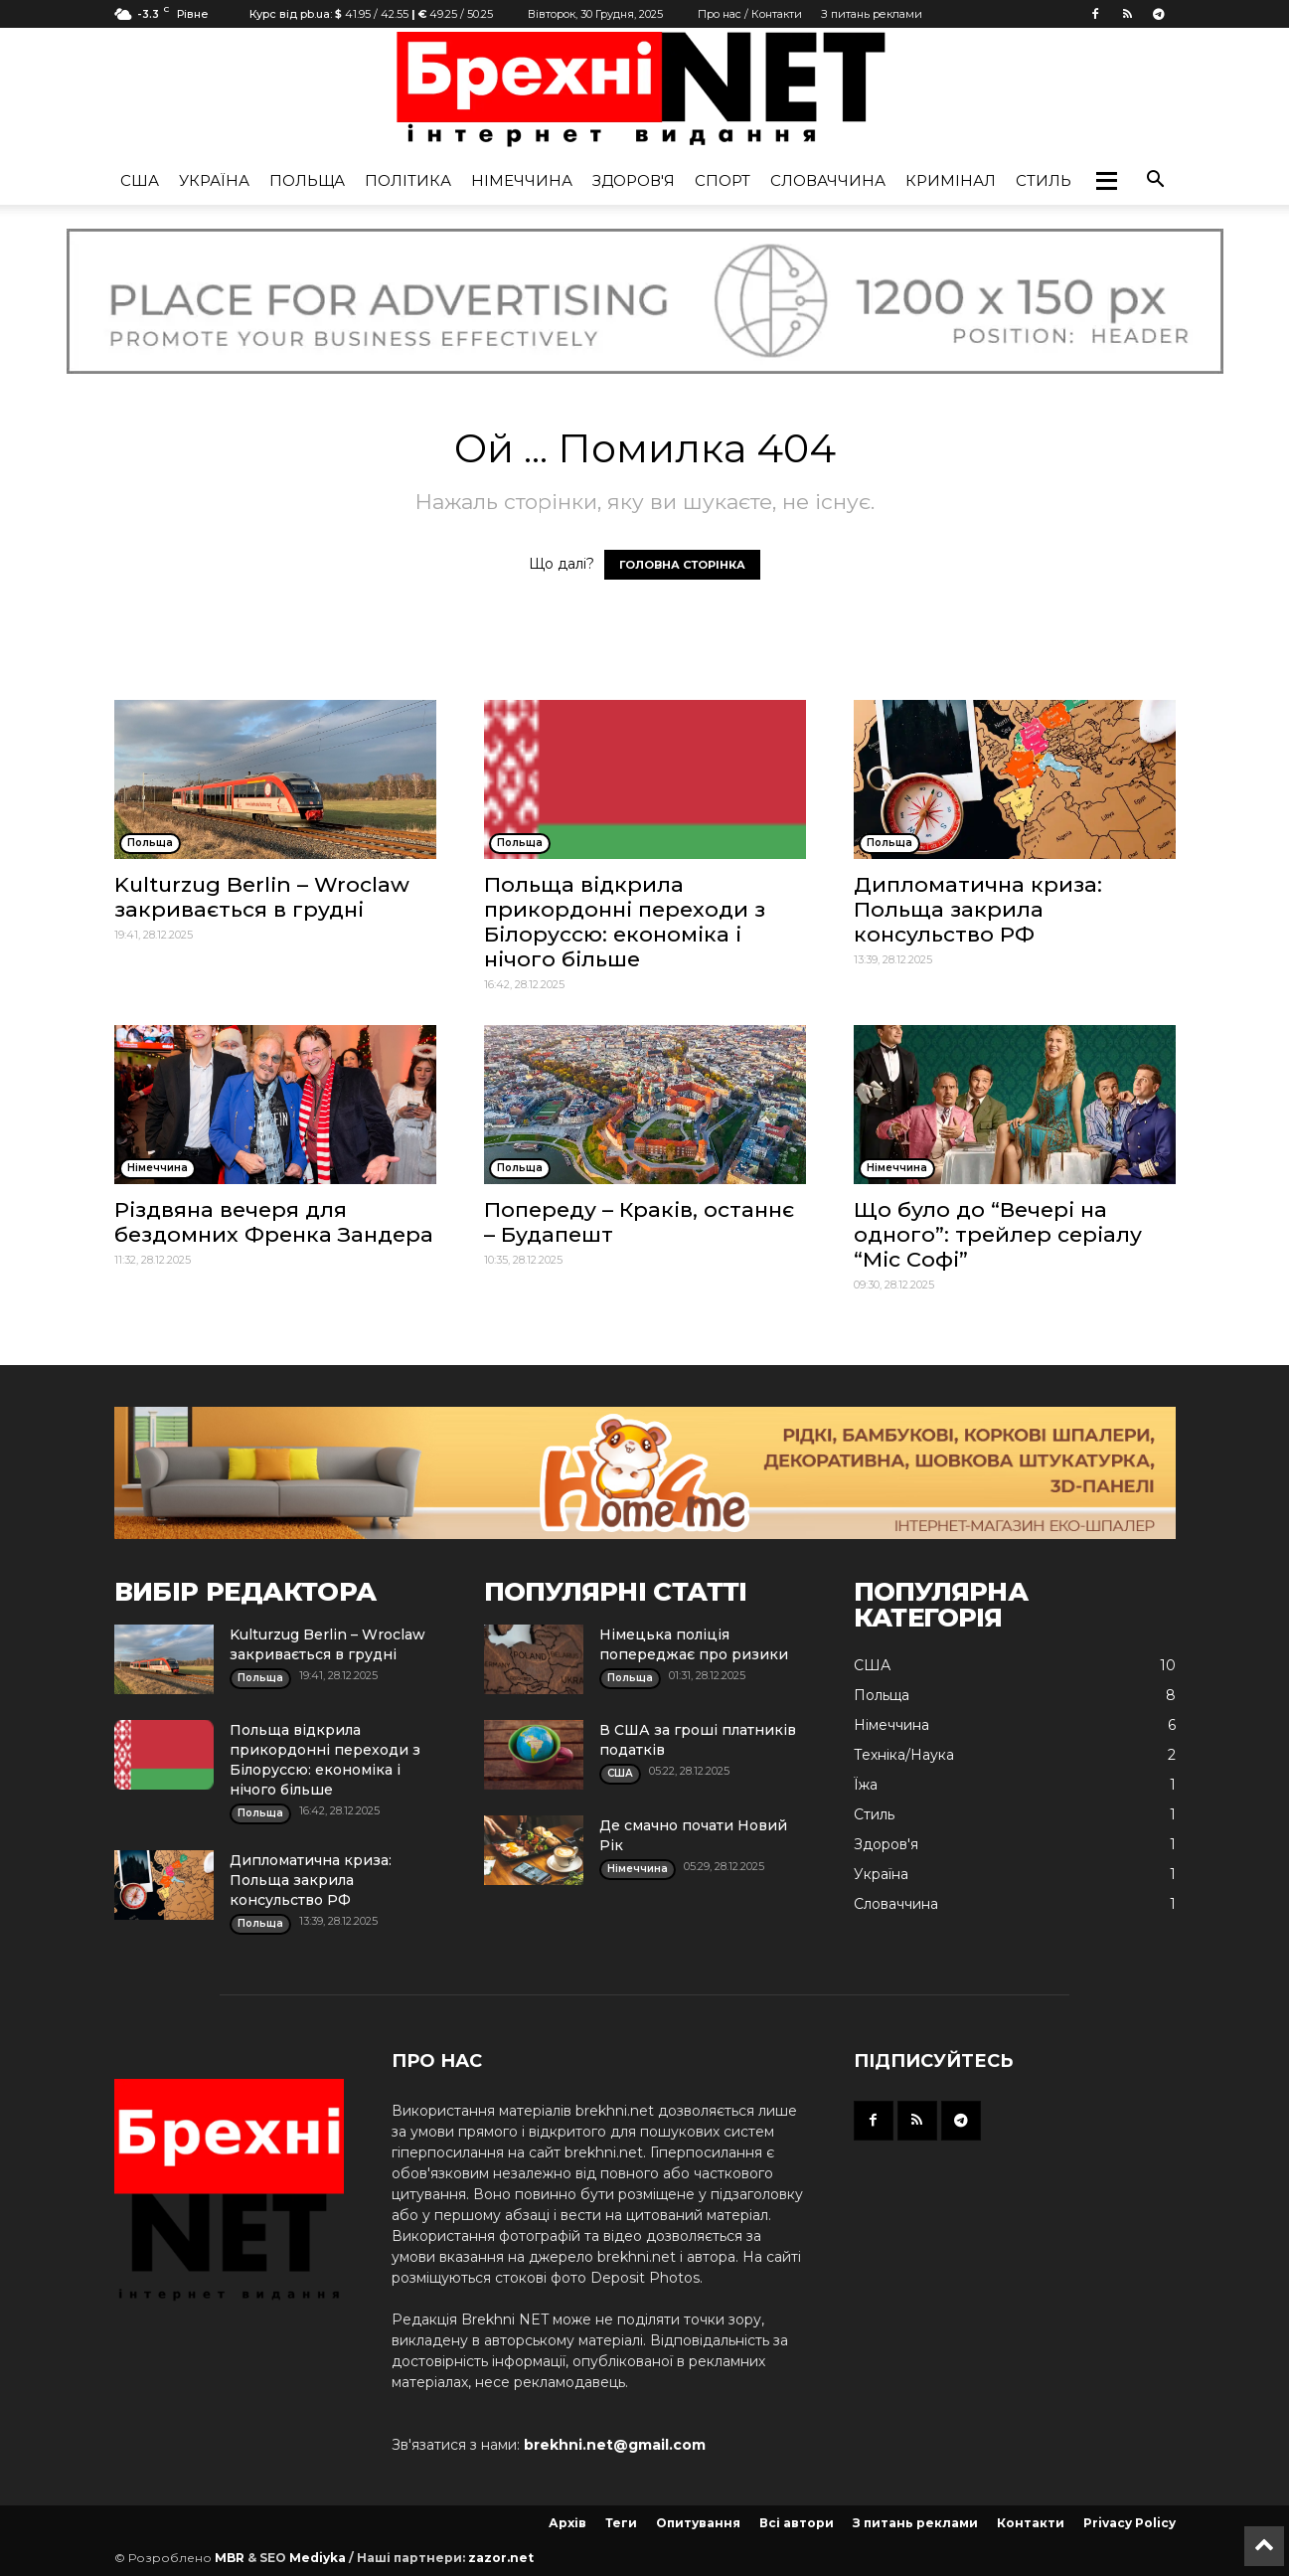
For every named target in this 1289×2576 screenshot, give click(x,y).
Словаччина (828, 180)
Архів (567, 2522)
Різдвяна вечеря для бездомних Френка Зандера (273, 1222)
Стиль (1043, 180)
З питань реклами (871, 14)
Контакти (1030, 2522)
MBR (229, 2557)
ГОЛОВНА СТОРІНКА (682, 565)
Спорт (722, 180)
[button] (1106, 181)
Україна (214, 180)
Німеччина (521, 180)
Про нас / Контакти (750, 14)
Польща (307, 180)
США (139, 180)
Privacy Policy (1129, 2522)
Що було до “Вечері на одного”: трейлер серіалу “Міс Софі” (998, 1234)
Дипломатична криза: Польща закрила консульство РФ (978, 909)
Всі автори (796, 2522)
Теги (621, 2522)
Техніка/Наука (904, 1755)
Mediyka (317, 2557)
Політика (408, 180)
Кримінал (950, 180)
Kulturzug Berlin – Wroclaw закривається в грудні (261, 897)
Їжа (866, 1785)
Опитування (698, 2522)
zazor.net (501, 2557)
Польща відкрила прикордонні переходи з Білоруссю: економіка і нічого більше (624, 921)
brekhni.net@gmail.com (615, 2445)
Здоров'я (633, 180)
